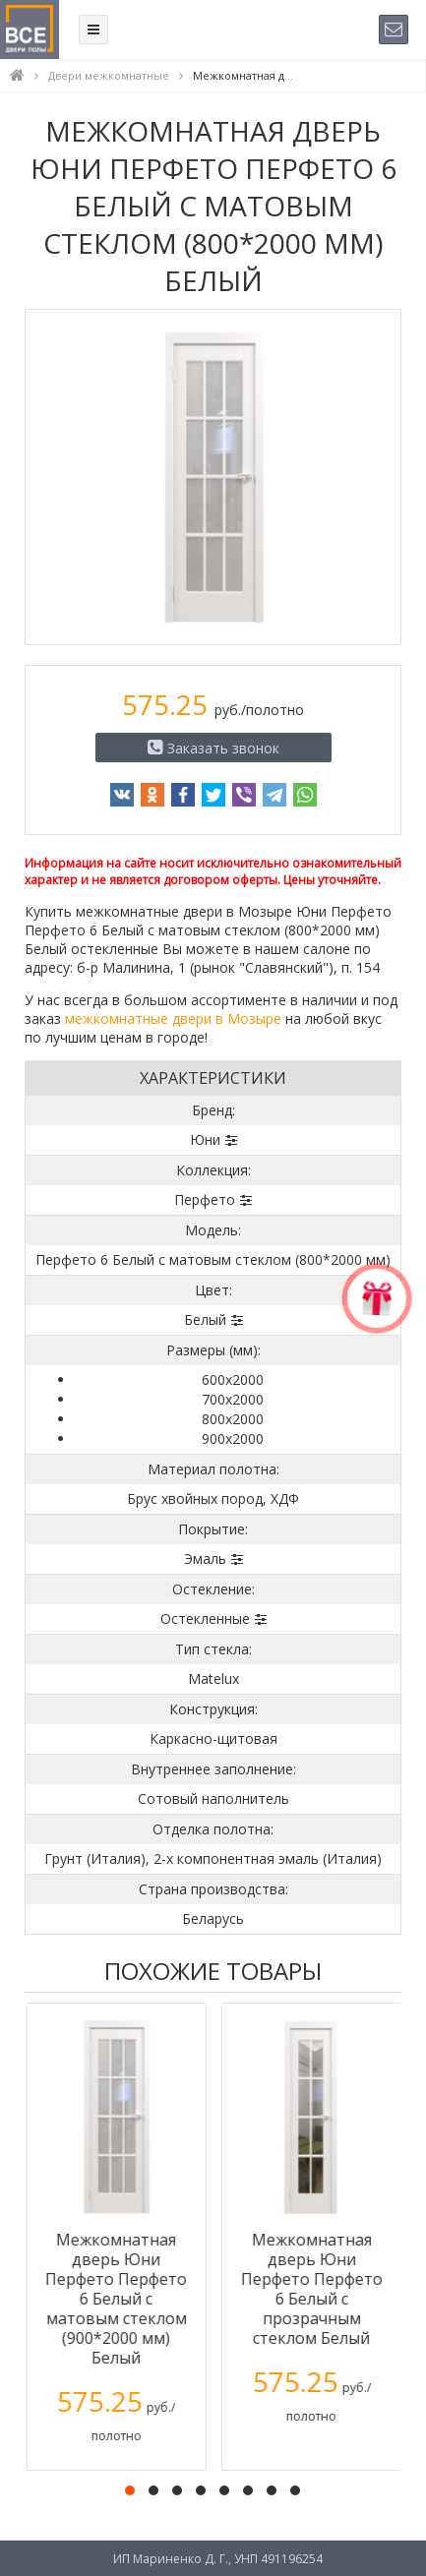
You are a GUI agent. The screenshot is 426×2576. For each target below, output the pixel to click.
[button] (130, 2490)
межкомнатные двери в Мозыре (173, 1018)
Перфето (204, 1199)
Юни (205, 1139)
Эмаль (205, 1558)
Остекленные (205, 1618)
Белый (205, 1319)
